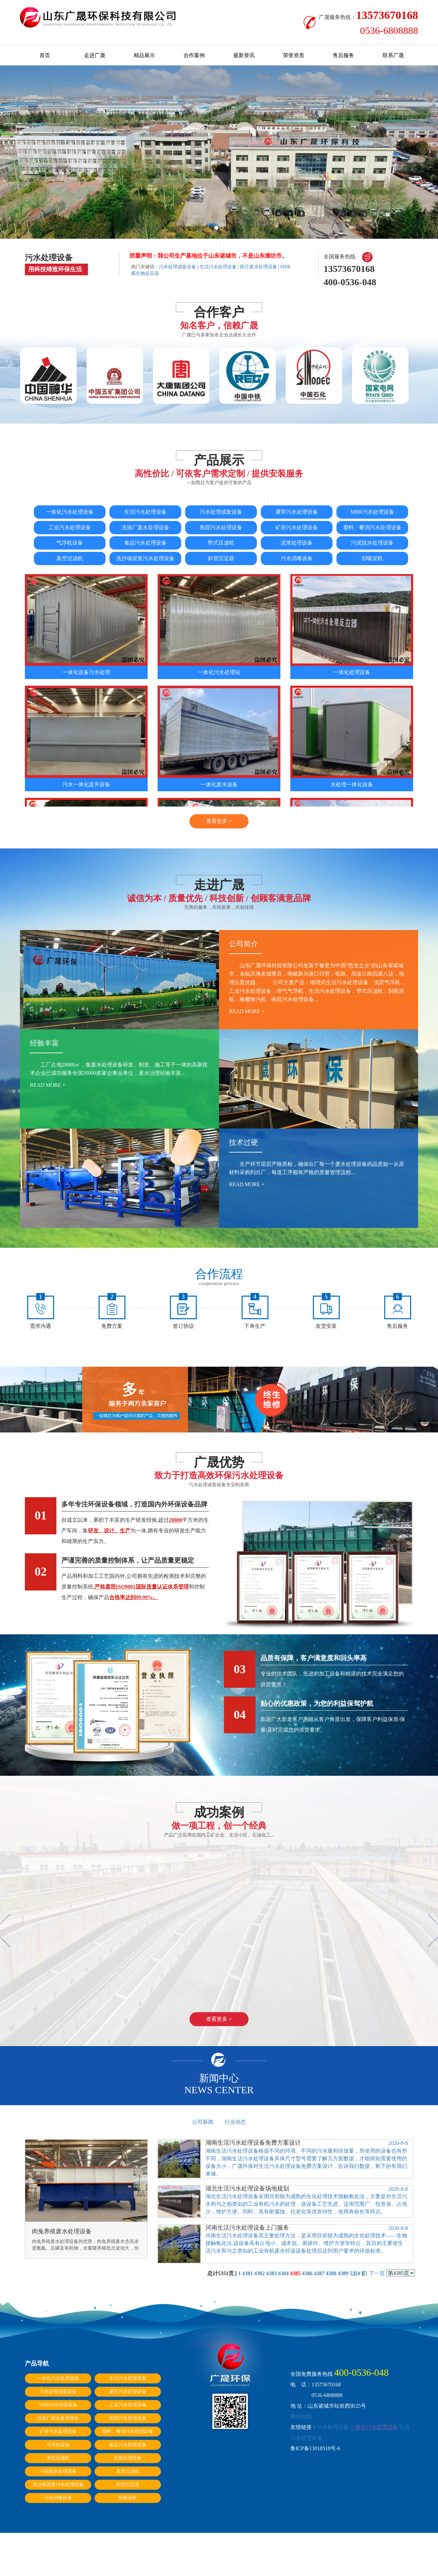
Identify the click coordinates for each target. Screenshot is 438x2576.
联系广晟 (393, 55)
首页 (44, 55)
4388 (331, 2273)
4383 (271, 2273)
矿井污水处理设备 (296, 527)
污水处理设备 (333, 2427)
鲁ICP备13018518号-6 (315, 2448)
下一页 (377, 2273)
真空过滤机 (69, 558)
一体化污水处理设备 (70, 512)
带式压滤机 (221, 543)
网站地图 (301, 2416)
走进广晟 (94, 55)
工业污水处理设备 (69, 527)
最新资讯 (244, 55)
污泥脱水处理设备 (372, 543)
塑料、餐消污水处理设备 (372, 527)
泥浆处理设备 (297, 543)
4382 (259, 2273)
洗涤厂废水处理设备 (145, 527)
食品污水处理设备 (145, 543)
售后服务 (343, 55)
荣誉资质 (293, 55)
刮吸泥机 (372, 558)
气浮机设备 (69, 543)
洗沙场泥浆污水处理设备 (145, 558)
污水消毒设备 (297, 558)
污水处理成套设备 (177, 266)
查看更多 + (219, 821)
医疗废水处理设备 (258, 266)
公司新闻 (202, 2122)
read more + (246, 1011)
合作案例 (194, 55)
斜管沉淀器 (221, 558)
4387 (319, 2273)
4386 (307, 2273)
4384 (283, 2273)
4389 (343, 2273)
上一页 (360, 2273)
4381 (247, 2273)
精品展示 (144, 55)
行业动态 (235, 2122)
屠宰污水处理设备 (296, 512)
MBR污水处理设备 (372, 512)
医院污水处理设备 (221, 527)
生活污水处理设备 (218, 266)
